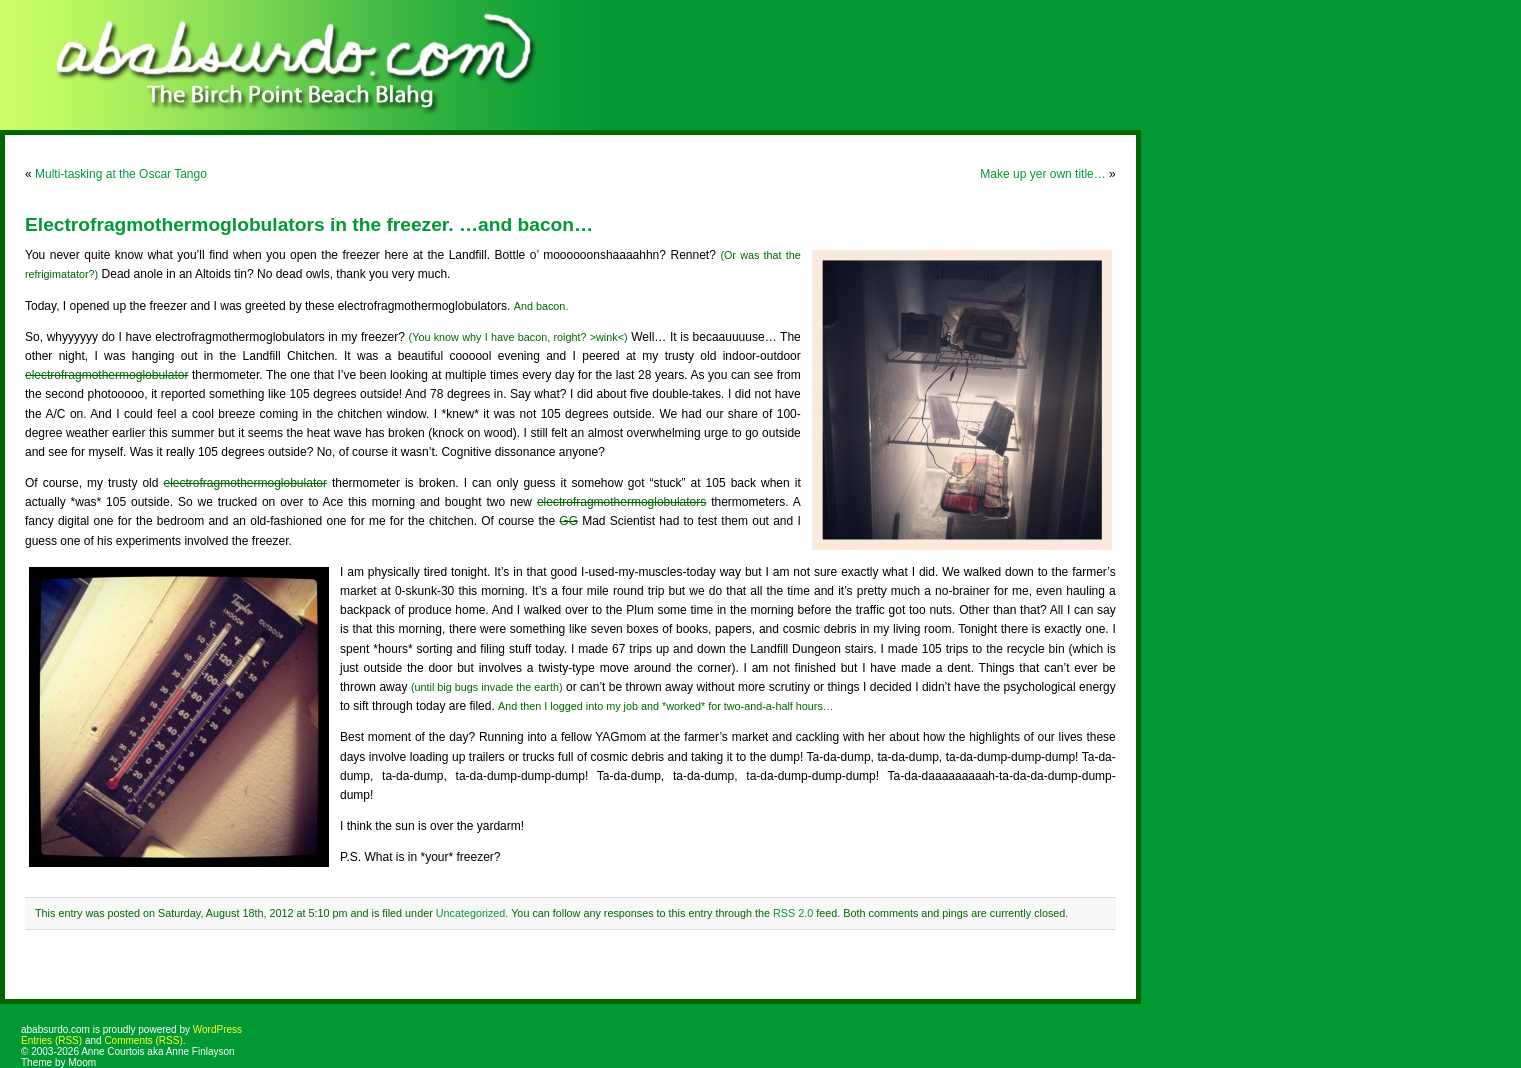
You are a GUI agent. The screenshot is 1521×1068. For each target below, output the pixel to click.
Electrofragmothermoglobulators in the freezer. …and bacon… (309, 224)
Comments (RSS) (143, 1040)
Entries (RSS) (51, 1040)
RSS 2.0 (793, 913)
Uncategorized (471, 913)
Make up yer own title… (1042, 174)
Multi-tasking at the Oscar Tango (121, 174)
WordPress (217, 1029)
